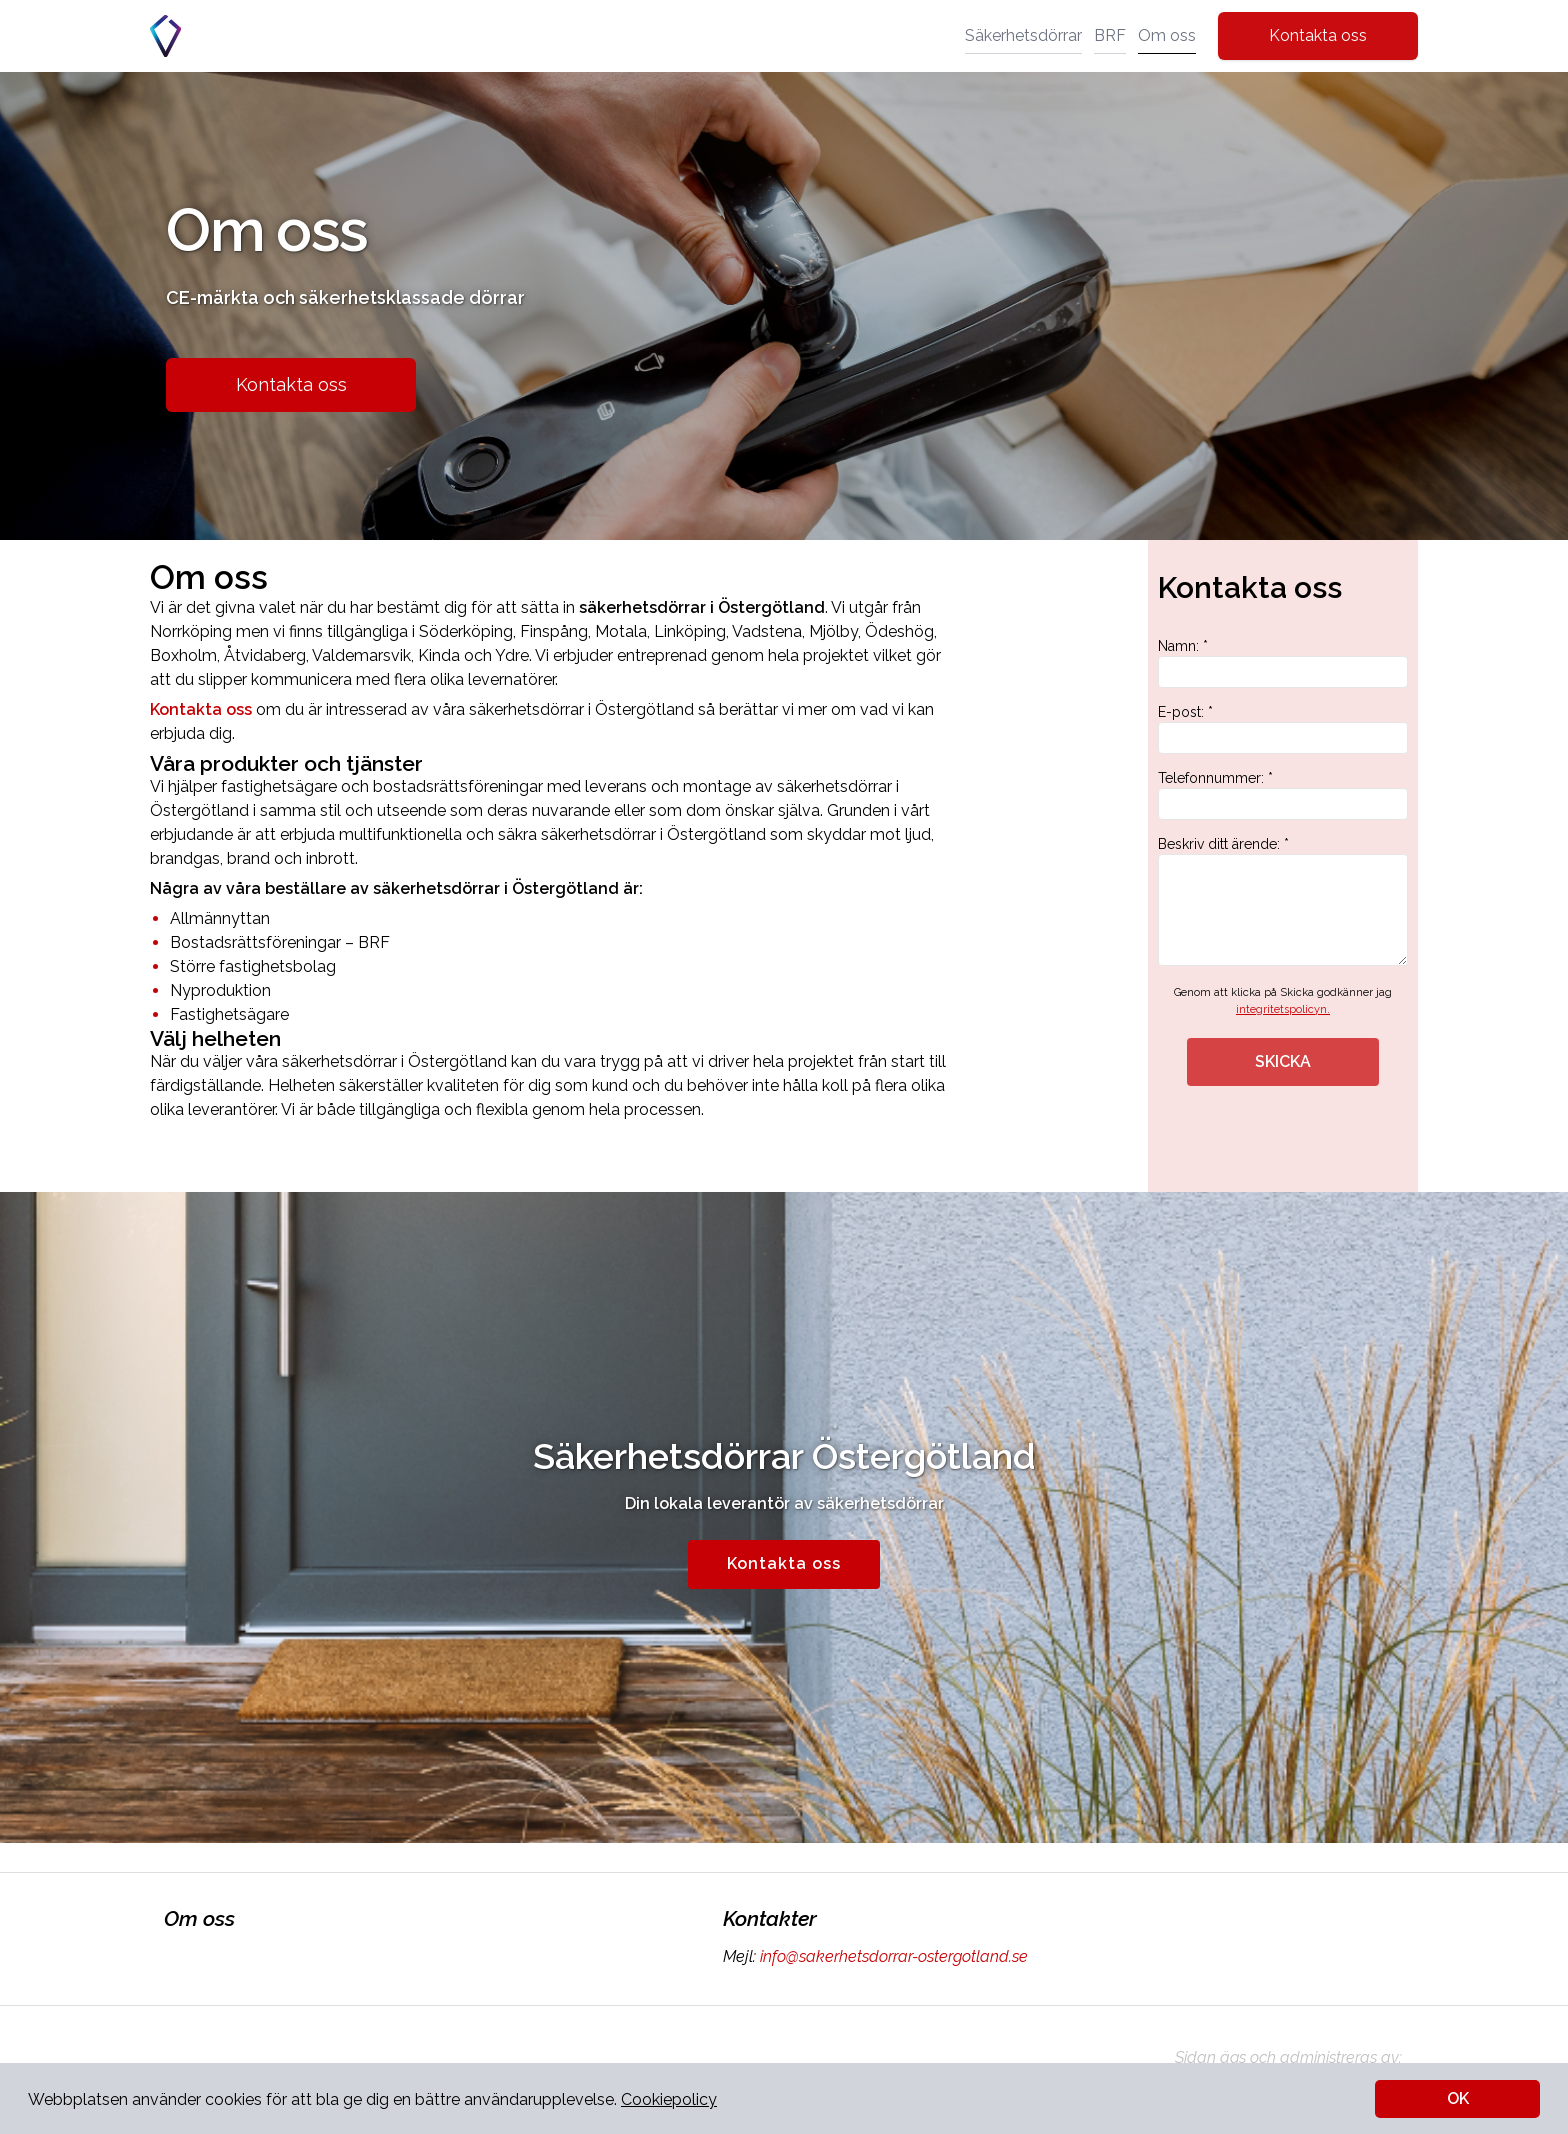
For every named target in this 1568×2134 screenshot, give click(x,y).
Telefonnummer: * (1283, 795)
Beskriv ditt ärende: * (1283, 901)
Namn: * (1283, 663)
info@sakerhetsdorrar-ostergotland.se (892, 1956)
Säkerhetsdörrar (1023, 35)
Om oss (1167, 35)
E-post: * (1283, 729)
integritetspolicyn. (1283, 1009)
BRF (1110, 35)
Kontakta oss (1318, 35)
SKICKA (1283, 1061)
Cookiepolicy (669, 2099)
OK (1458, 2098)
